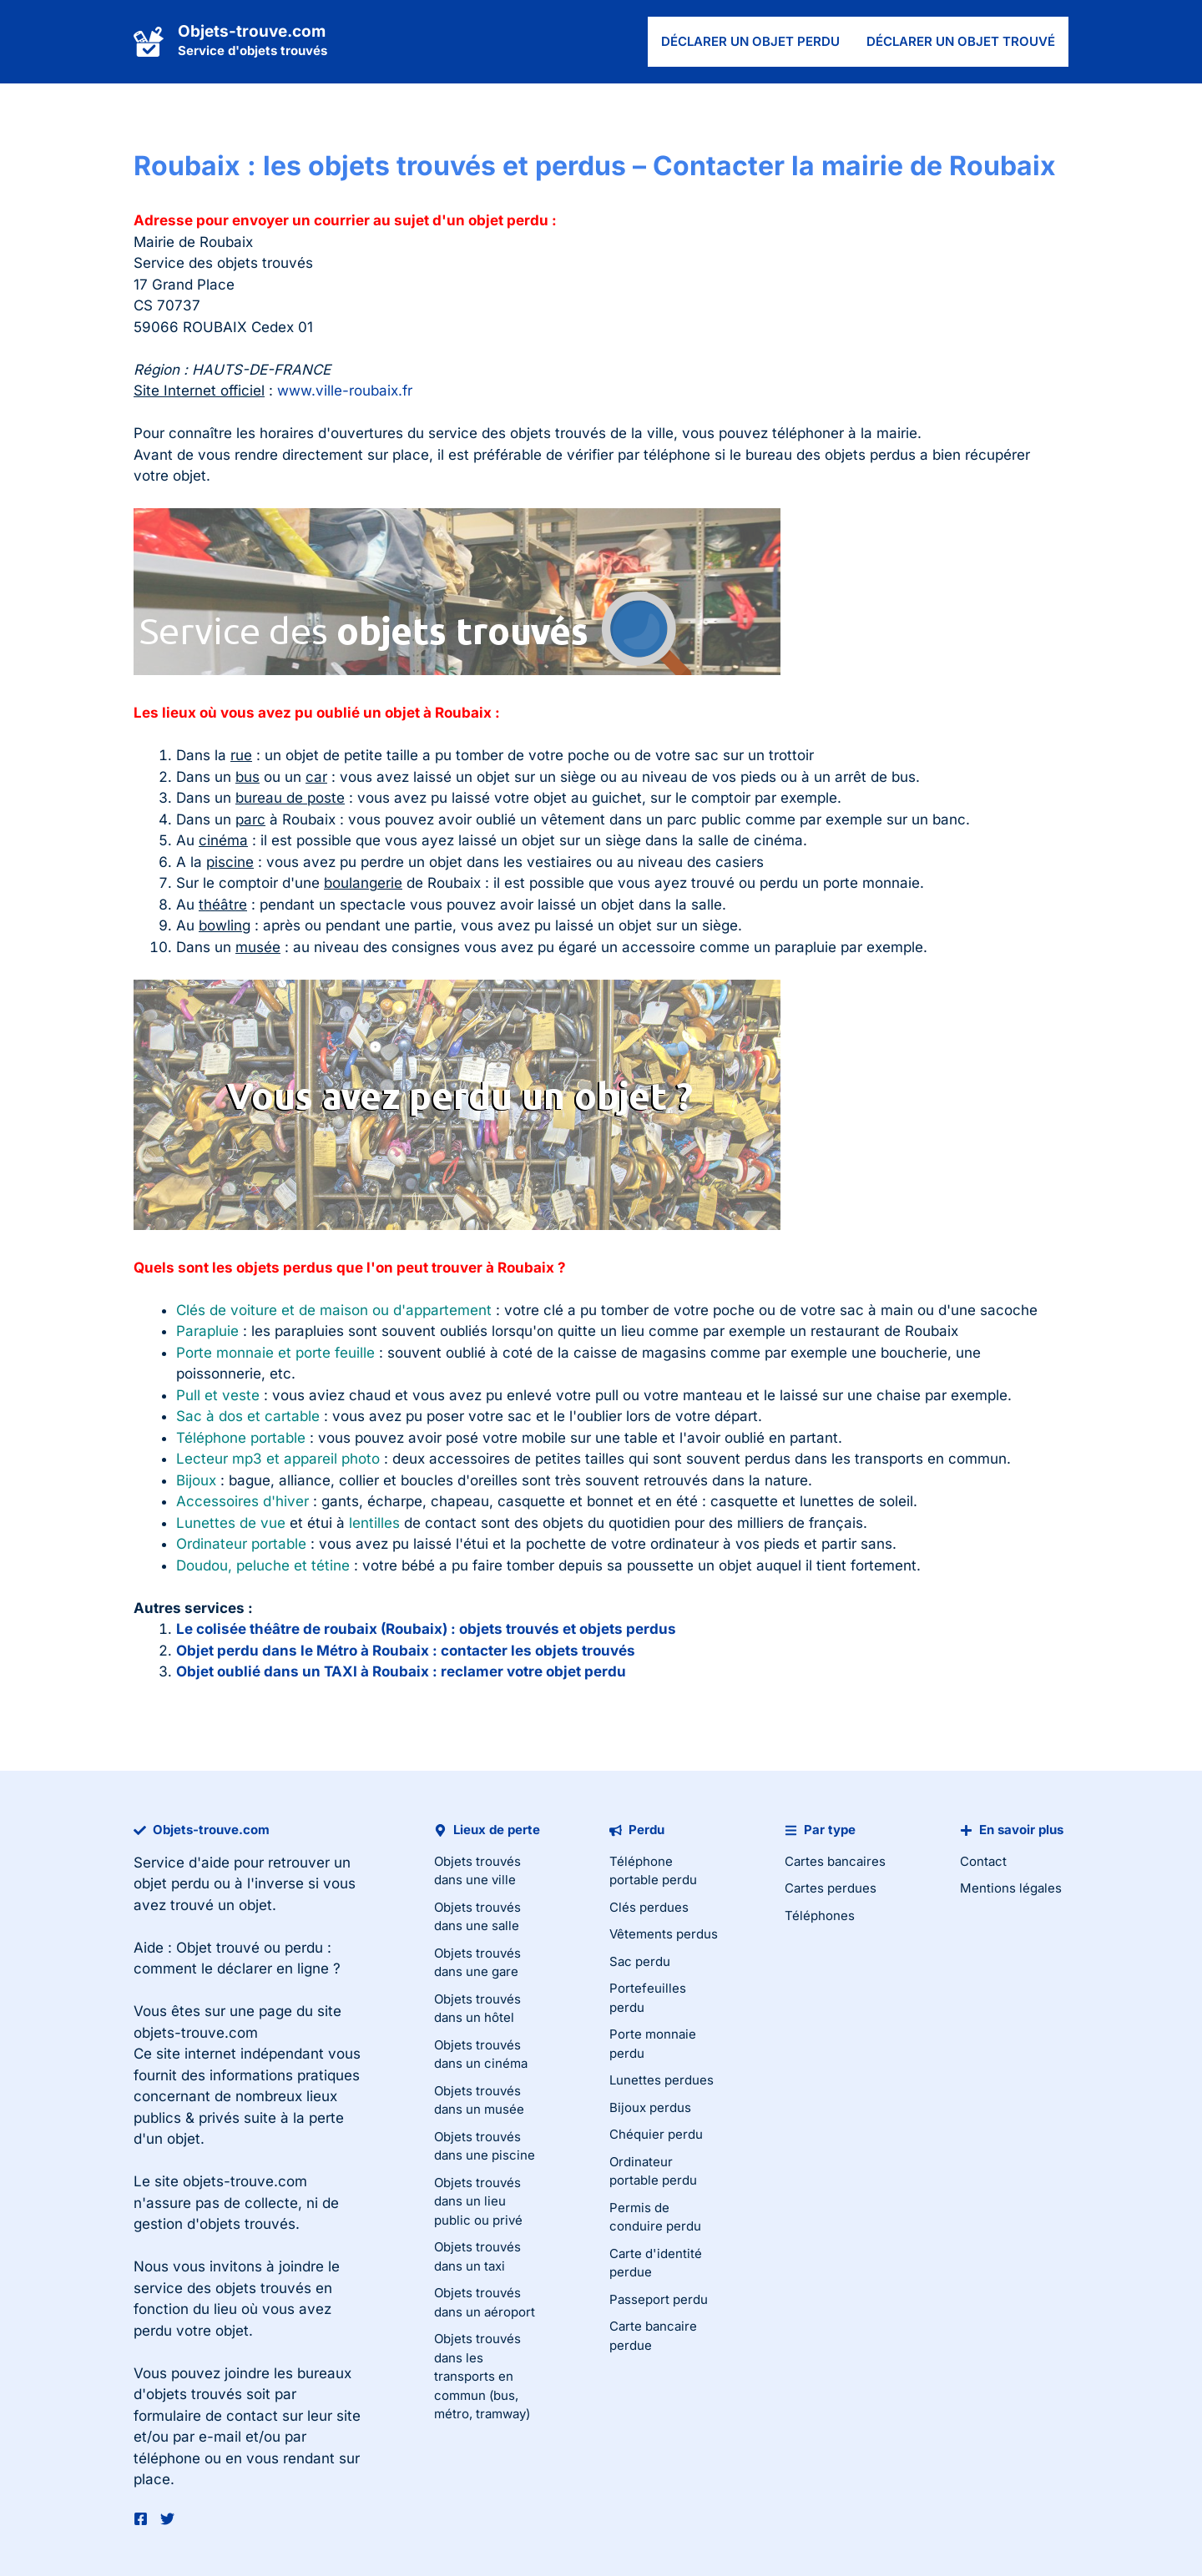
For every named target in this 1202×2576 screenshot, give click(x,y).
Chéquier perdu (656, 2134)
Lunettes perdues (661, 2080)
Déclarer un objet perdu (750, 41)
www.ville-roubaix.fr (344, 390)
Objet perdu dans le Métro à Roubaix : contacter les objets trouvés (405, 1650)
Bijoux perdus (650, 2107)
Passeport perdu (658, 2299)
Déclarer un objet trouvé (960, 41)
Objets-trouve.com (252, 31)
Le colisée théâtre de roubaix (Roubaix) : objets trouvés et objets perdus (426, 1629)
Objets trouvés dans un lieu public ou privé (478, 2201)
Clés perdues (649, 1907)
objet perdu (172, 1883)
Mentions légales (1011, 1888)
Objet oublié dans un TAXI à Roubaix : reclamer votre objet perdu (401, 1671)
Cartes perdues (830, 1888)
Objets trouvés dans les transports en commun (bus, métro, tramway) (482, 2376)
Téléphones (820, 1915)
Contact (983, 1861)
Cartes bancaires (835, 1861)
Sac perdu (639, 1961)
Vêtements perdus (663, 1934)
